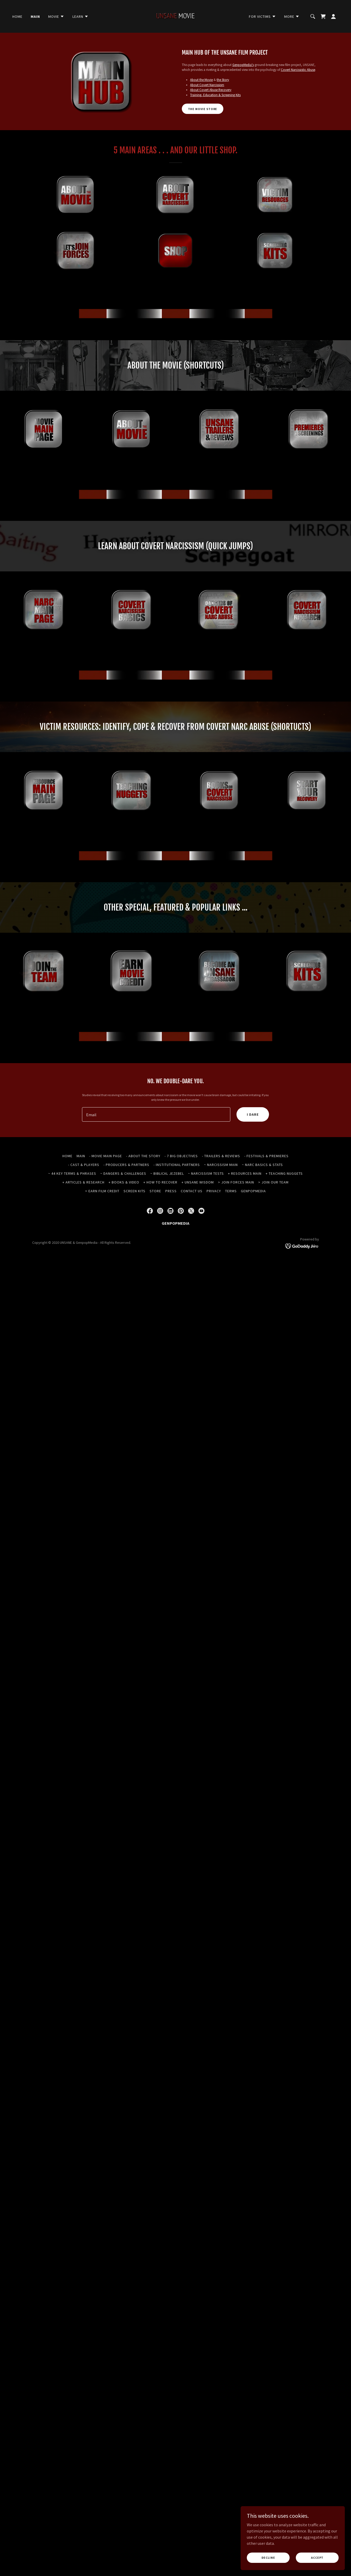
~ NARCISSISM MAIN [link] (221, 1164)
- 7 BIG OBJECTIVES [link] (181, 1156)
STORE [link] (155, 1191)
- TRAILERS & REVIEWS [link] (221, 1156)
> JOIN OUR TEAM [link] (273, 1182)
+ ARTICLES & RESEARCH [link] (83, 1182)
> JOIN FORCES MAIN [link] (236, 1182)
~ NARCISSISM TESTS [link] (206, 1173)
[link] (175, 15)
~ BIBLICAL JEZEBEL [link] (167, 1173)
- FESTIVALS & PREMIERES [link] (266, 1156)
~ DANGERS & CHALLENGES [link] (123, 1173)
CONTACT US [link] (191, 1191)
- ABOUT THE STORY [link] (143, 1156)
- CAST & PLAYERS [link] (83, 1164)
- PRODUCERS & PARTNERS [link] (126, 1164)
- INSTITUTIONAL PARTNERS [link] (176, 1164)
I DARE (253, 1114)
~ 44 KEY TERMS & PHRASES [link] (72, 1173)
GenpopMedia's (243, 65)
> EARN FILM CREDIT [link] (102, 1191)
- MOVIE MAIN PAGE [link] (105, 1156)
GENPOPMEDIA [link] (253, 1191)
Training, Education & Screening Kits (215, 95)
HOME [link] (17, 16)
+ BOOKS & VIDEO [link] (124, 1182)
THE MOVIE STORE (202, 109)
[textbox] (156, 1114)
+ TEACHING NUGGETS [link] (284, 1173)
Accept (317, 2558)
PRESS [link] (171, 1191)
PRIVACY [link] (214, 1191)
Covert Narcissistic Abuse (298, 70)
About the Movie (201, 80)
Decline (269, 2558)
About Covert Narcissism (207, 85)
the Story (223, 80)
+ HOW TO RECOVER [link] (160, 1182)
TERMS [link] (231, 1191)
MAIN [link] (35, 16)
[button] (56, 16)
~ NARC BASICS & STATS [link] (262, 1164)
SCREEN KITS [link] (134, 1191)
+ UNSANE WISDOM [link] (198, 1182)
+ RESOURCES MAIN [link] (245, 1173)
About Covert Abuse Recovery (210, 90)
